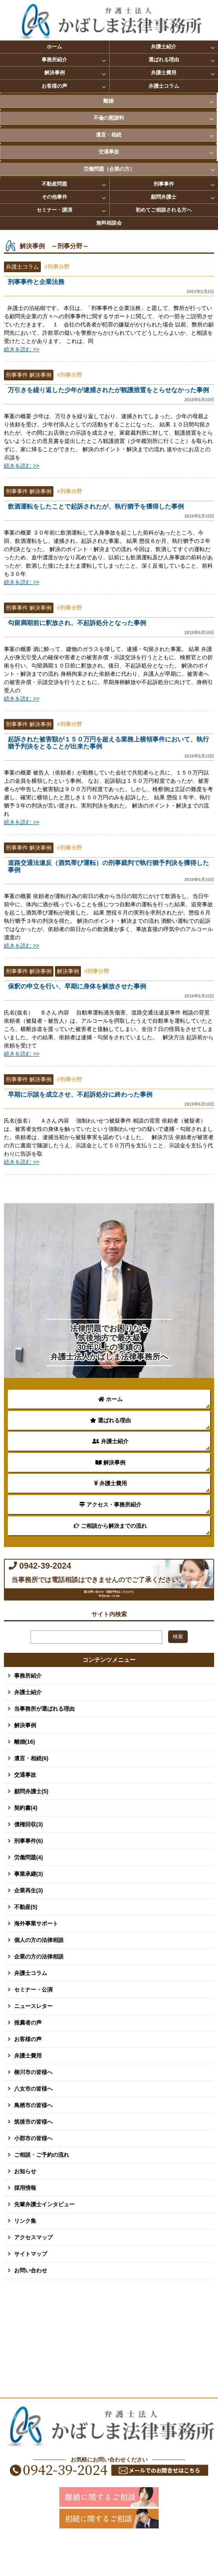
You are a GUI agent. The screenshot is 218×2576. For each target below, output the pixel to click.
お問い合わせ (30, 2302)
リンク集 (25, 2253)
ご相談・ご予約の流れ (41, 2186)
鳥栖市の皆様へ (33, 2137)
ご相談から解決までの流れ (110, 1526)
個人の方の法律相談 (39, 1972)
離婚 (108, 101)
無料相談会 (109, 223)
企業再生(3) (28, 1922)
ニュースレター (33, 2038)
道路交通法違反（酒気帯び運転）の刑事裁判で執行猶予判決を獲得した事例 (111, 870)
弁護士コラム (163, 86)
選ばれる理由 (163, 60)
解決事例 (54, 73)
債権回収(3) (28, 1856)
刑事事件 (164, 184)
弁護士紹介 (163, 47)
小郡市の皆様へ (33, 2170)
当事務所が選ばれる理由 (44, 1740)
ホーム (54, 47)
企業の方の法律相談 (39, 1988)
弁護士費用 (163, 73)
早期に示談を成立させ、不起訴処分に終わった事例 (111, 1098)
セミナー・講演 (54, 210)
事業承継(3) (28, 1906)
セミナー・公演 (33, 2021)
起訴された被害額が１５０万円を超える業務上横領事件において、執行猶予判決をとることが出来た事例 (111, 747)
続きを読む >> (21, 349)
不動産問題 (54, 184)
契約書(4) (25, 1840)
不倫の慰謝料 (108, 118)
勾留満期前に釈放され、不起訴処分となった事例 (111, 627)
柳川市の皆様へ (33, 2104)
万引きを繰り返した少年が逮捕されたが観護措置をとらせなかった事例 (111, 394)
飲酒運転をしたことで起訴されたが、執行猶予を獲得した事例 (111, 510)
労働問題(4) (28, 1889)
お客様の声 (54, 86)
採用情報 (25, 2219)
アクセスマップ (33, 2269)
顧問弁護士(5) (31, 1823)
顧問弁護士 (163, 197)
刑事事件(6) (28, 1873)
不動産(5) (25, 1939)
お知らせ (25, 2203)
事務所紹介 (54, 60)
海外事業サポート (36, 1955)
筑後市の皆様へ (33, 2153)
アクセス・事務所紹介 (110, 1504)
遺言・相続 (108, 135)
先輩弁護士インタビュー (44, 2236)
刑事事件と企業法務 (111, 286)
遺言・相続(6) (31, 1790)
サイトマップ (30, 2286)
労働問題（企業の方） (109, 169)
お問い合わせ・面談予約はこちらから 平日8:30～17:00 (112, 1618)
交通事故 (109, 152)
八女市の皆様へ (33, 2120)
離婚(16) (24, 1773)
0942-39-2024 (82, 1574)
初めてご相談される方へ (164, 210)
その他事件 (54, 197)
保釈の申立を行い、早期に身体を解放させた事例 (111, 990)
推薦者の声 (28, 2054)
